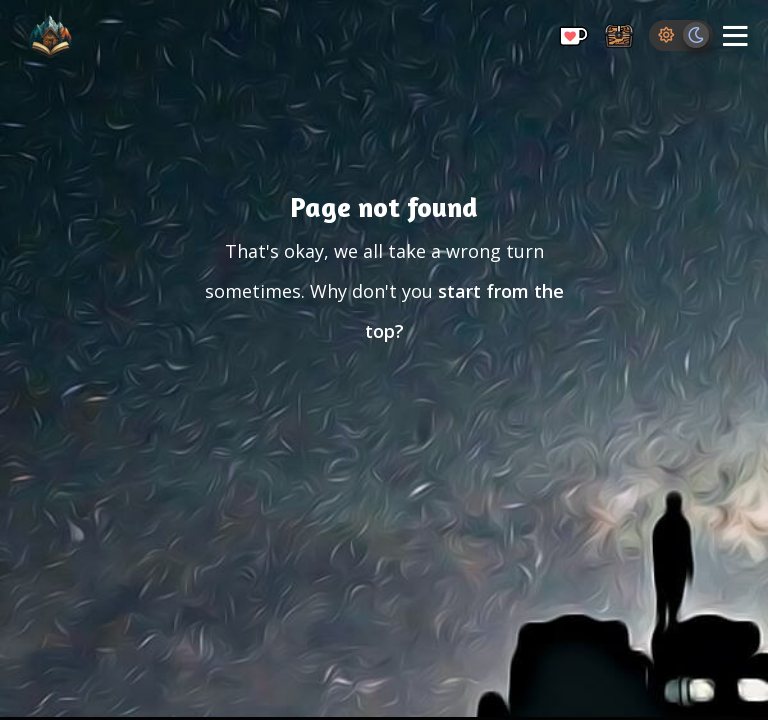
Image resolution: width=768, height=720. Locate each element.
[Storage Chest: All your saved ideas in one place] (619, 37)
